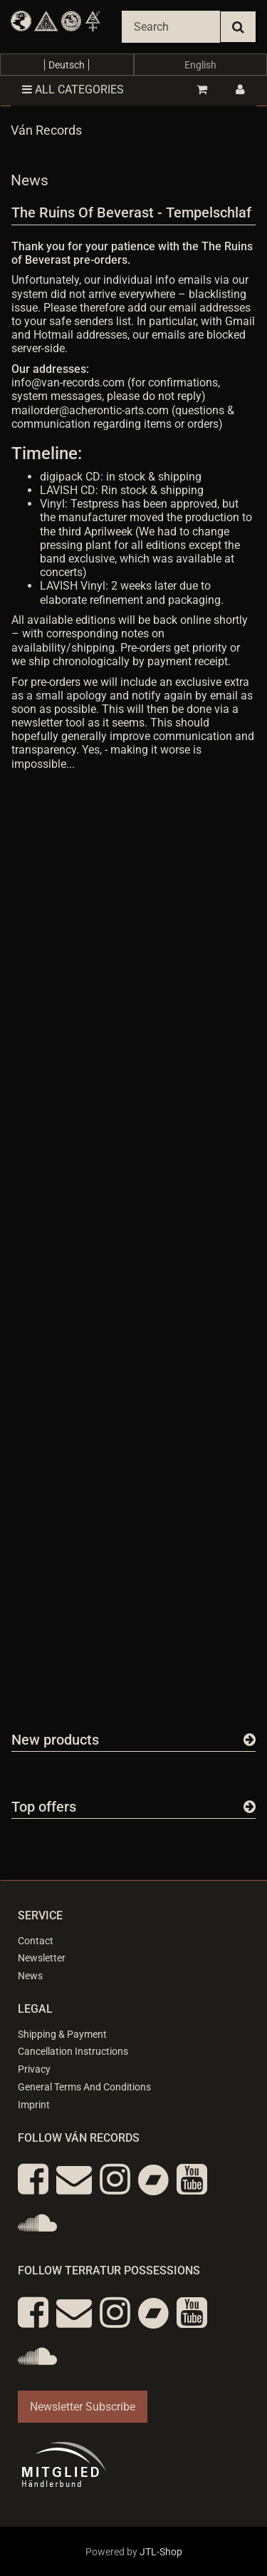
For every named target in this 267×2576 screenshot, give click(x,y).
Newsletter (42, 1958)
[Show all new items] (250, 1740)
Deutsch (66, 65)
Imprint (34, 2104)
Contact (35, 1940)
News (30, 1975)
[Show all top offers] (250, 1807)
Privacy (34, 2069)
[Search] (171, 27)
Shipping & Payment (62, 2034)
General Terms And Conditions (84, 2087)
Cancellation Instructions (73, 2051)
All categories (73, 89)
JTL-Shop (161, 2551)
